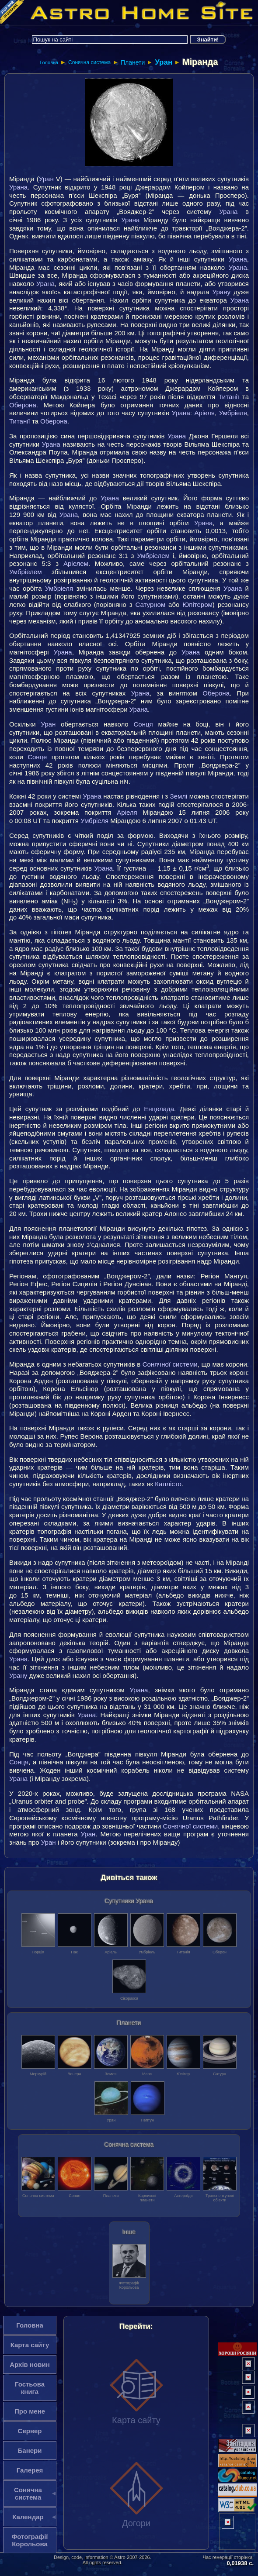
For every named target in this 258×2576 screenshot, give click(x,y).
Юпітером (197, 604)
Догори (136, 2494)
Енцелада (159, 1108)
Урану (221, 292)
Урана (18, 187)
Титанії (228, 396)
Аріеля (205, 413)
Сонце (37, 757)
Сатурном (151, 604)
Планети (133, 62)
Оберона (22, 405)
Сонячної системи (170, 1364)
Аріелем (75, 563)
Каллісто (168, 1484)
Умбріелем (153, 555)
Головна (49, 62)
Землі (179, 796)
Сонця (143, 724)
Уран (163, 62)
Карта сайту (136, 2391)
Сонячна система (89, 62)
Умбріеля (233, 413)
